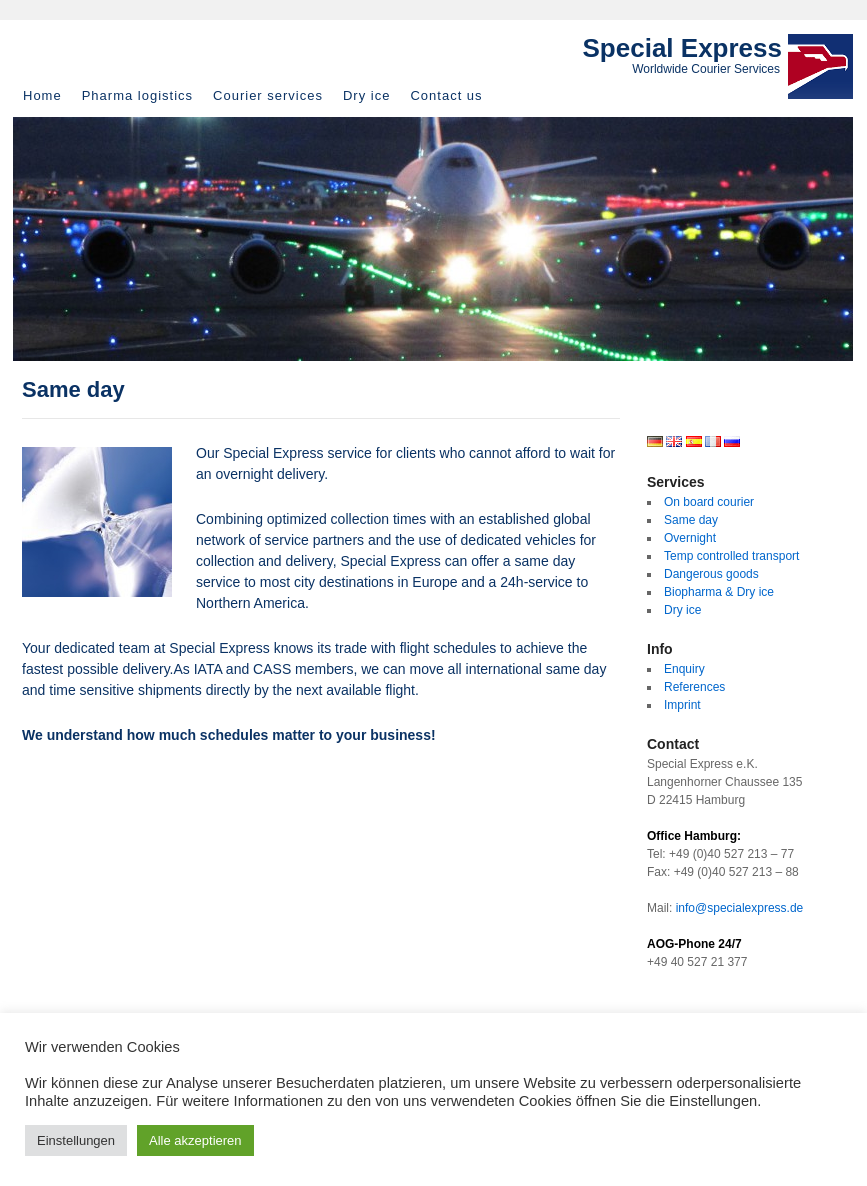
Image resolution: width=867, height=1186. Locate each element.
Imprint (682, 705)
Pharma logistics (137, 95)
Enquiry (684, 669)
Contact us (446, 95)
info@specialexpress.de (740, 908)
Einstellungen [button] (76, 1140)
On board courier (709, 502)
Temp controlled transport (731, 556)
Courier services (268, 95)
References (694, 687)
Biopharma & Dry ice (719, 592)
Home (42, 95)
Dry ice (366, 95)
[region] (433, 239)
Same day (691, 520)
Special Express (682, 48)
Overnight (690, 538)
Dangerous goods (711, 574)
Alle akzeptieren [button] (195, 1140)
